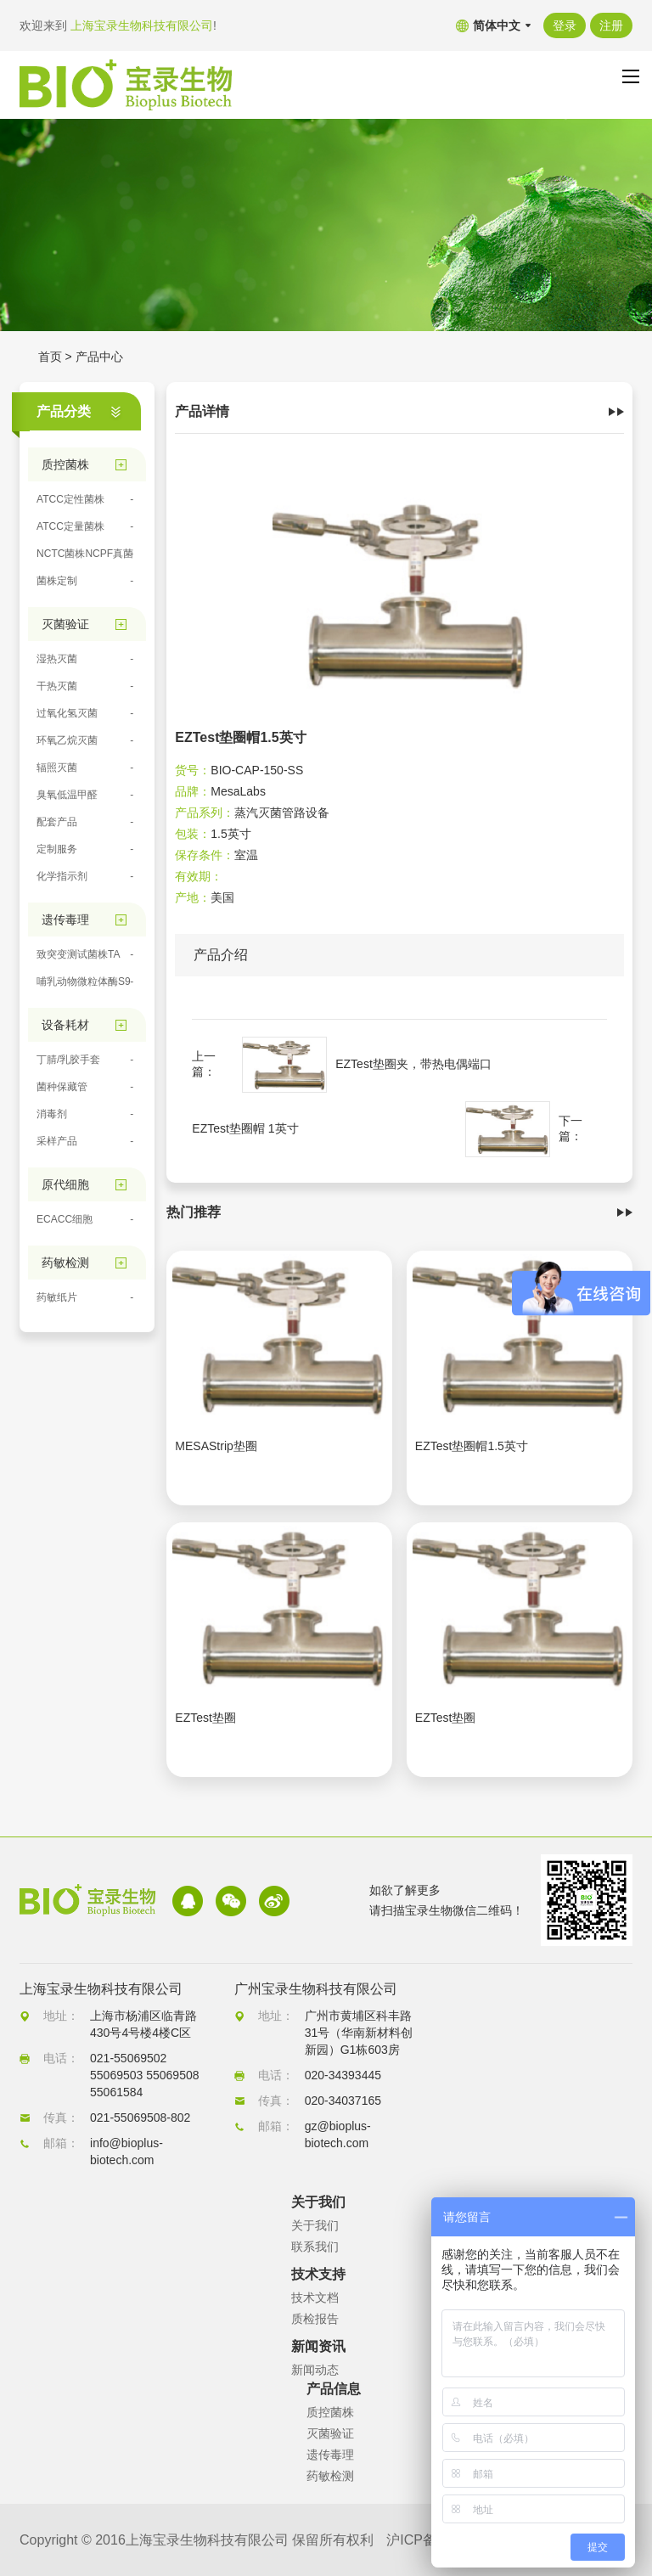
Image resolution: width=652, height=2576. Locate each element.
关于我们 (315, 2225)
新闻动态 (315, 2369)
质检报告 (315, 2319)
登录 (564, 25)
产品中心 (99, 356)
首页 (50, 356)
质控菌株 (330, 2412)
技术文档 (315, 2297)
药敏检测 (330, 2476)
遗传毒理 (330, 2454)
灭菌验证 (330, 2433)
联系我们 (315, 2246)
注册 (611, 25)
